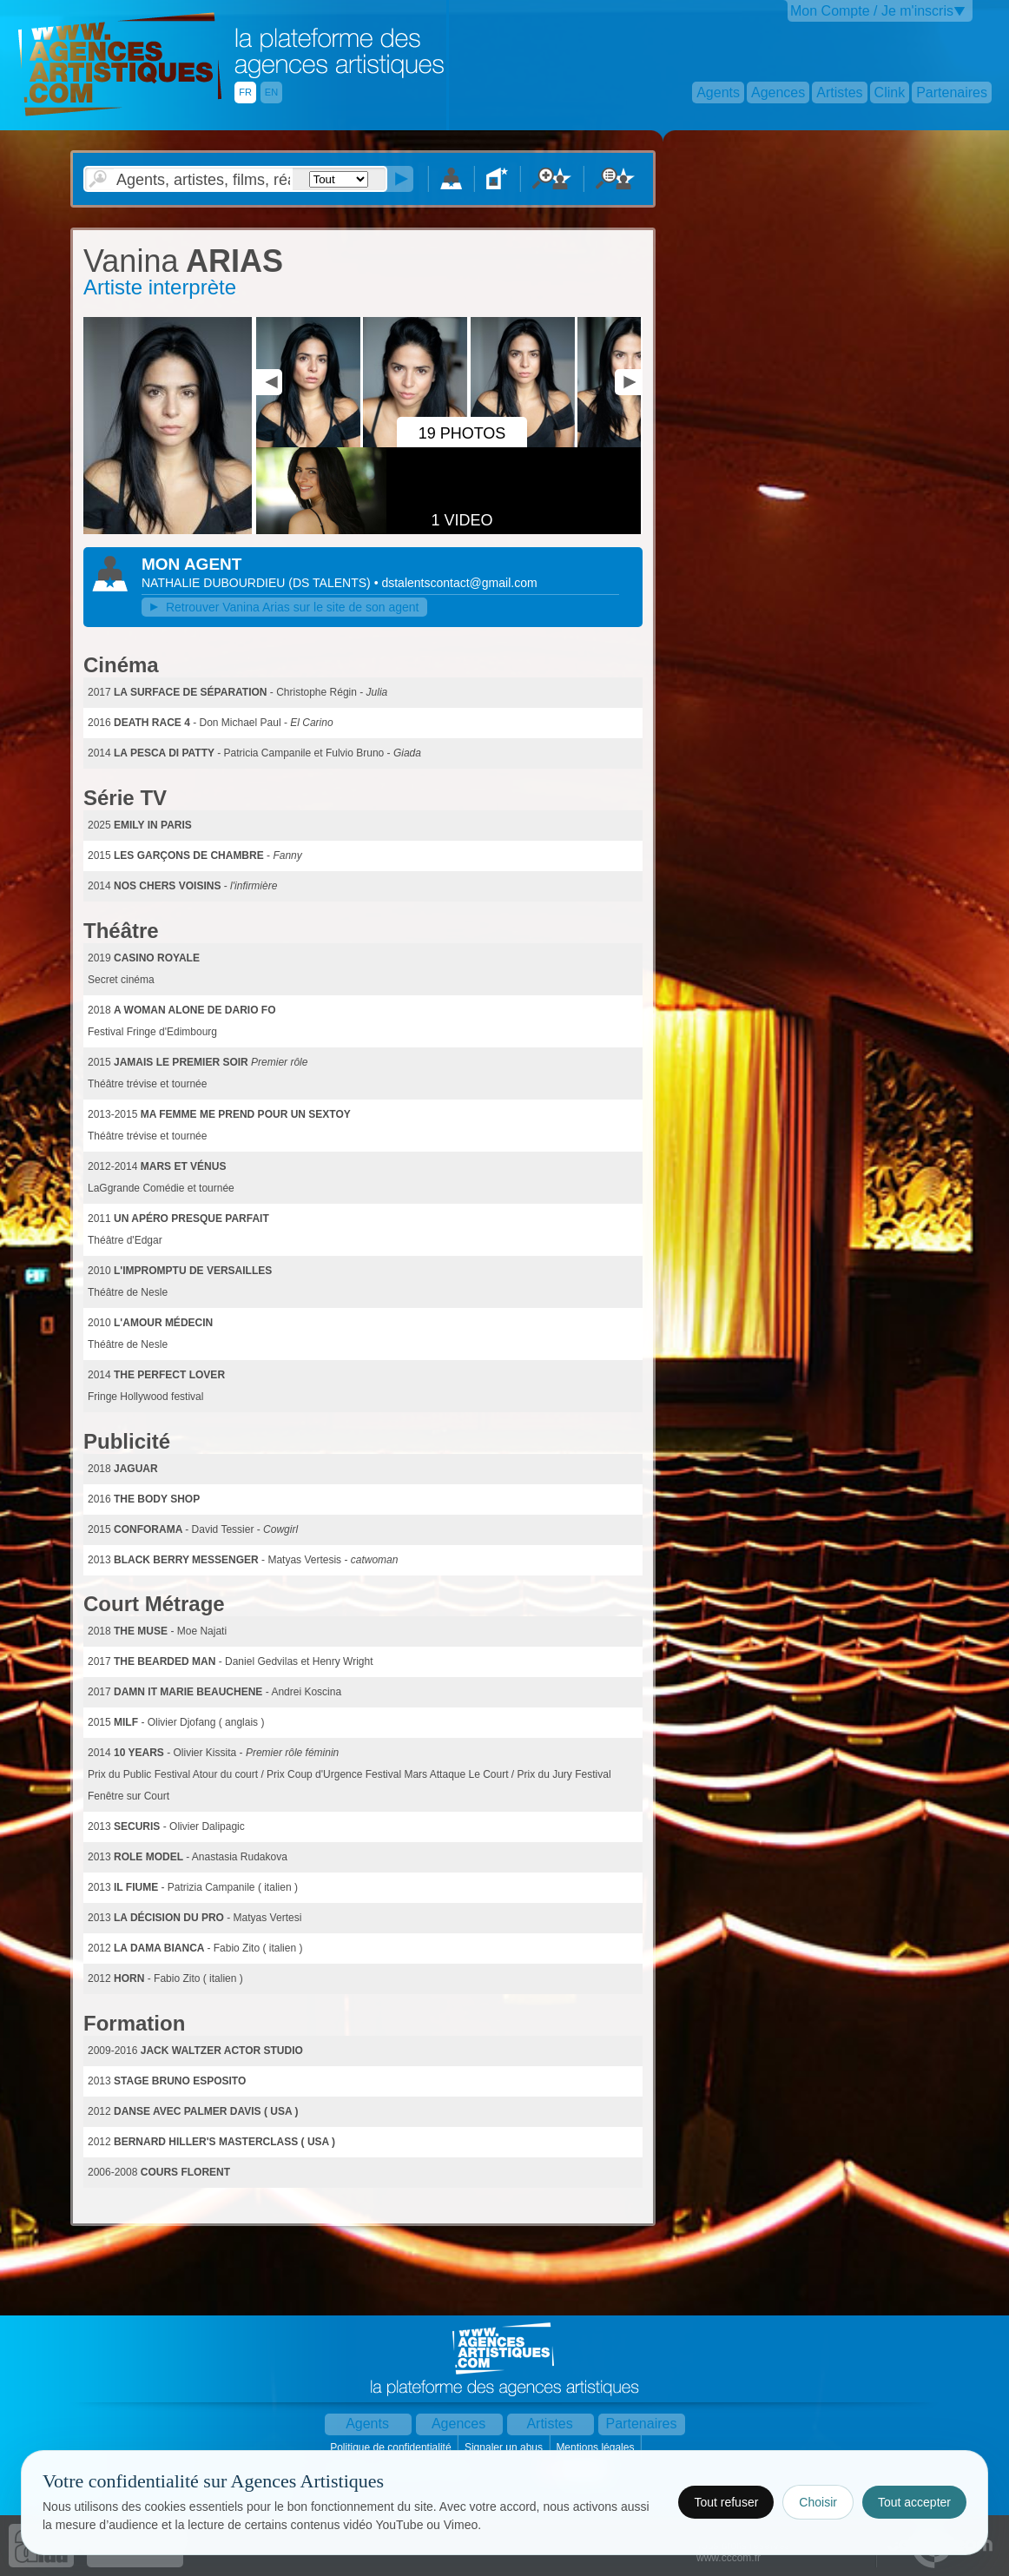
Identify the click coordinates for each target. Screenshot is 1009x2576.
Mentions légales (596, 2447)
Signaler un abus (505, 2447)
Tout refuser (726, 2502)
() (330, 583)
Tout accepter (914, 2502)
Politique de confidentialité (392, 2447)
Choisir (818, 2502)
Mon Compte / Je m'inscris (871, 10)
